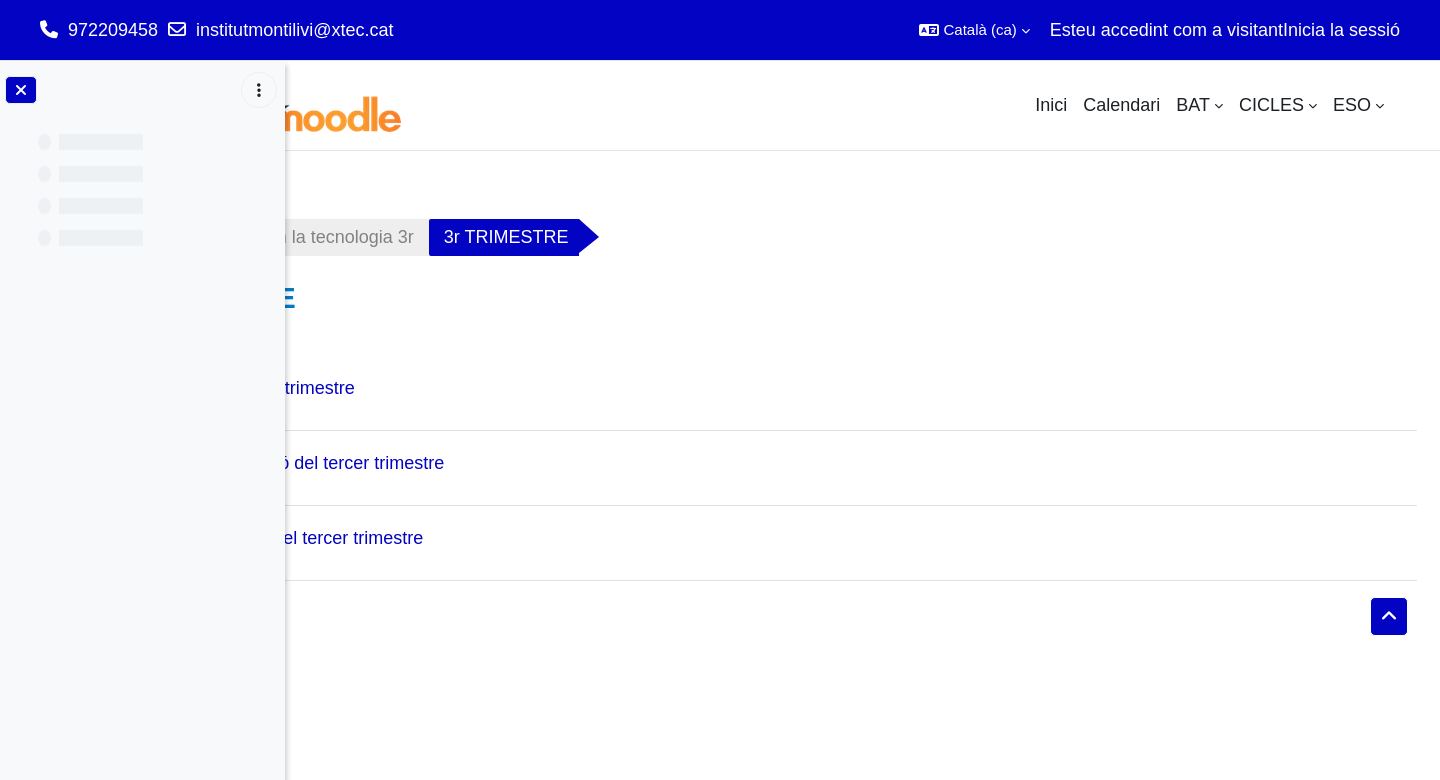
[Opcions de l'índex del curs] (259, 90)
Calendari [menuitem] (1121, 105)
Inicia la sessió (1341, 30)
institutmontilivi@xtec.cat (294, 30)
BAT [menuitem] (1193, 105)
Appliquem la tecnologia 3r (530, 237)
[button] (974, 30)
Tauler (347, 237)
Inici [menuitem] (1051, 105)
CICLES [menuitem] (1271, 105)
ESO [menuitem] (1352, 105)
